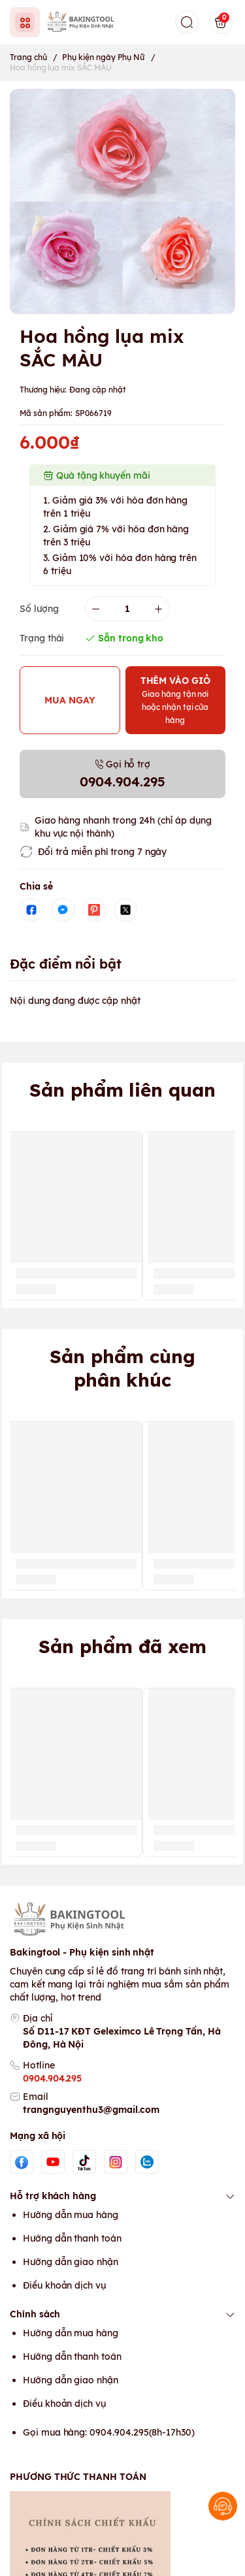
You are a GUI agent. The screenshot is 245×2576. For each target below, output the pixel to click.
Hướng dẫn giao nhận (70, 2262)
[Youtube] (53, 2162)
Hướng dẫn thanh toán (72, 2238)
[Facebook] (21, 2162)
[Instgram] (115, 2162)
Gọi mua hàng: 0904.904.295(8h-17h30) (109, 2432)
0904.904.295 (52, 2078)
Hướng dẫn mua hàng (70, 2215)
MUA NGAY (69, 700)
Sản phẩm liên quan (122, 1089)
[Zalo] (147, 2162)
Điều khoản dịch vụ (64, 2285)
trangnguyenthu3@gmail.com (91, 2110)
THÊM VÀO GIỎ (175, 700)
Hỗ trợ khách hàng (122, 2196)
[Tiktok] (84, 2162)
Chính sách (122, 2314)
